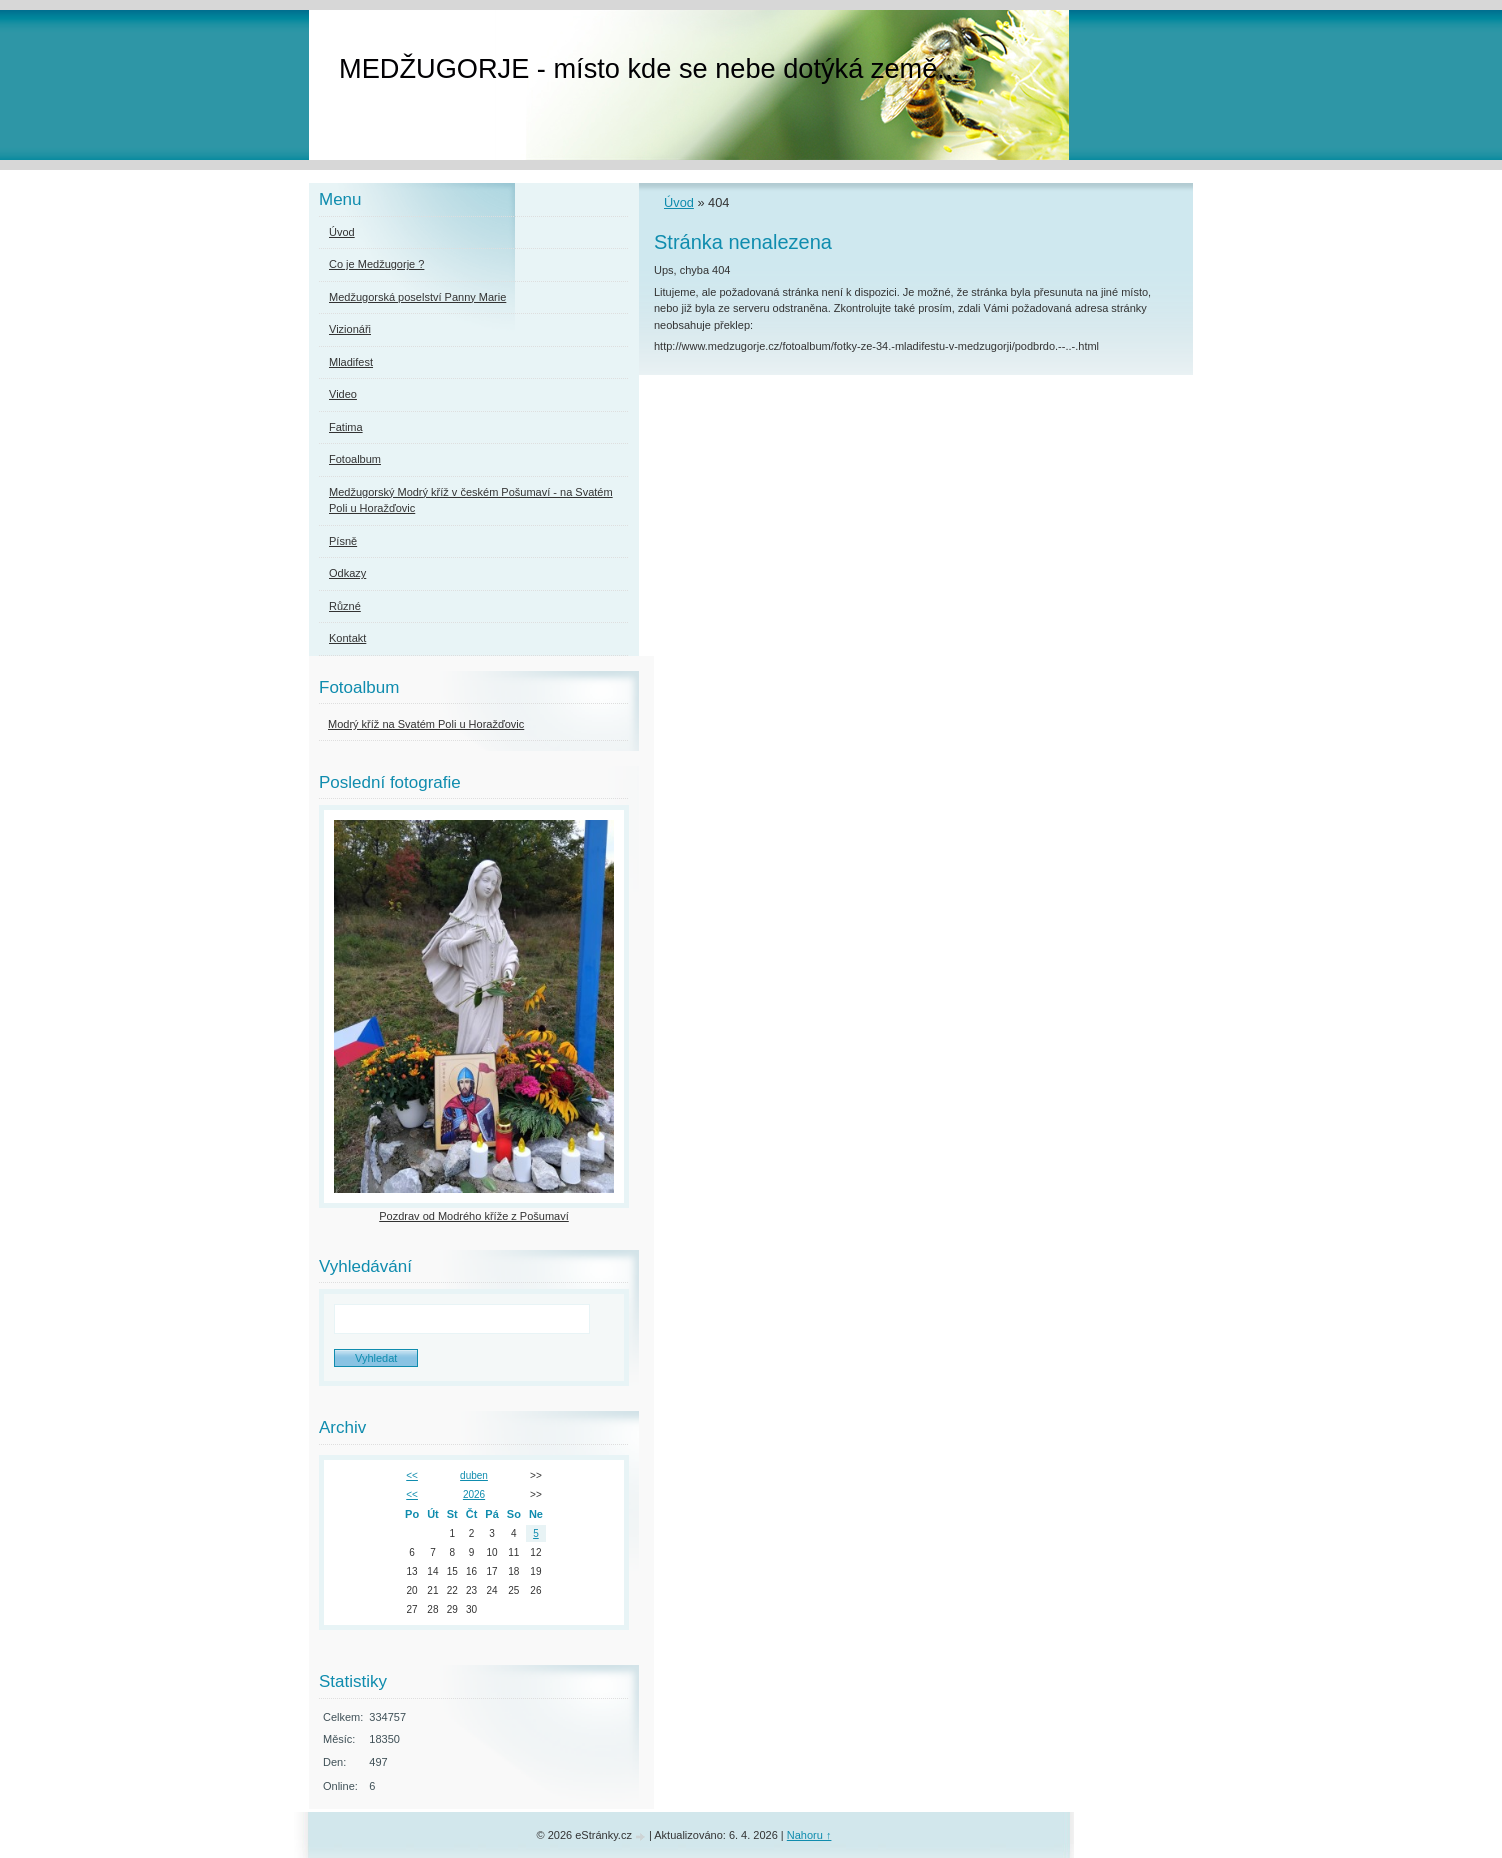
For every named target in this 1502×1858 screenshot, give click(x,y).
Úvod (679, 202)
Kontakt (347, 638)
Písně (343, 541)
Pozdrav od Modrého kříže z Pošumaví (474, 1216)
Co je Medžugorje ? (376, 264)
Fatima (346, 427)
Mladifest (351, 362)
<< (412, 1475)
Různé (345, 606)
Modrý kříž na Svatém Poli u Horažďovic (426, 724)
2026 (474, 1494)
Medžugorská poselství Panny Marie (417, 297)
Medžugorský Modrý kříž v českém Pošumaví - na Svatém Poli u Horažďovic (471, 500)
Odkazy (347, 573)
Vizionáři (350, 329)
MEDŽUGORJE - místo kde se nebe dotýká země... (649, 68)
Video (343, 394)
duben (474, 1475)
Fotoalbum (355, 459)
